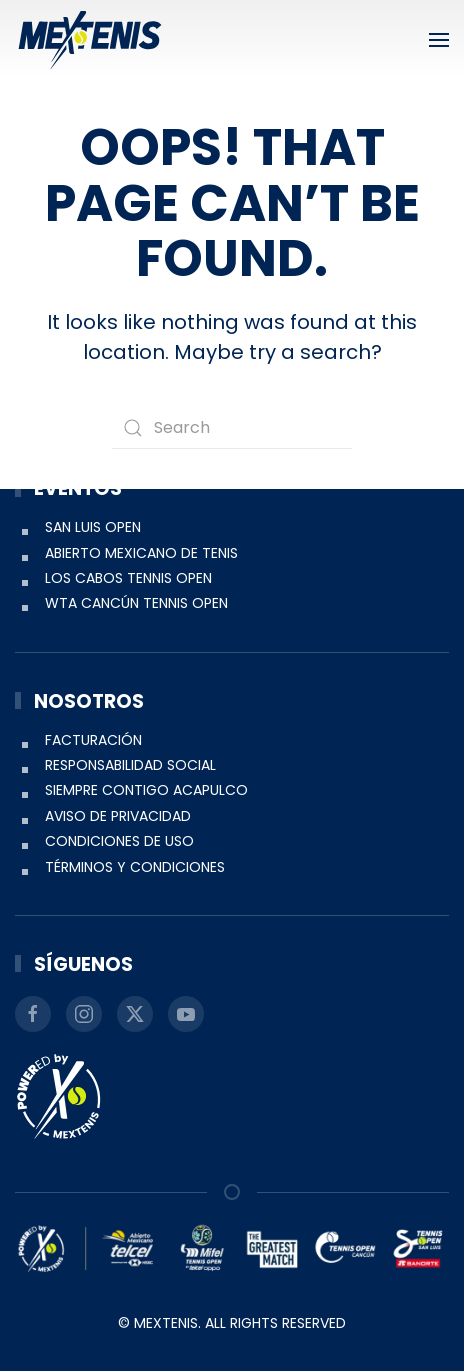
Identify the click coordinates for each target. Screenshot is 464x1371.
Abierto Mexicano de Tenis (141, 553)
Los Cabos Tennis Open (128, 578)
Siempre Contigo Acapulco (146, 790)
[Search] (232, 428)
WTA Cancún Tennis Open (136, 603)
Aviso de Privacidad (118, 816)
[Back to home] (90, 40)
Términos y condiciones (135, 867)
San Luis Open (93, 527)
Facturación (93, 740)
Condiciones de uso (119, 841)
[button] (439, 40)
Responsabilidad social (130, 765)
